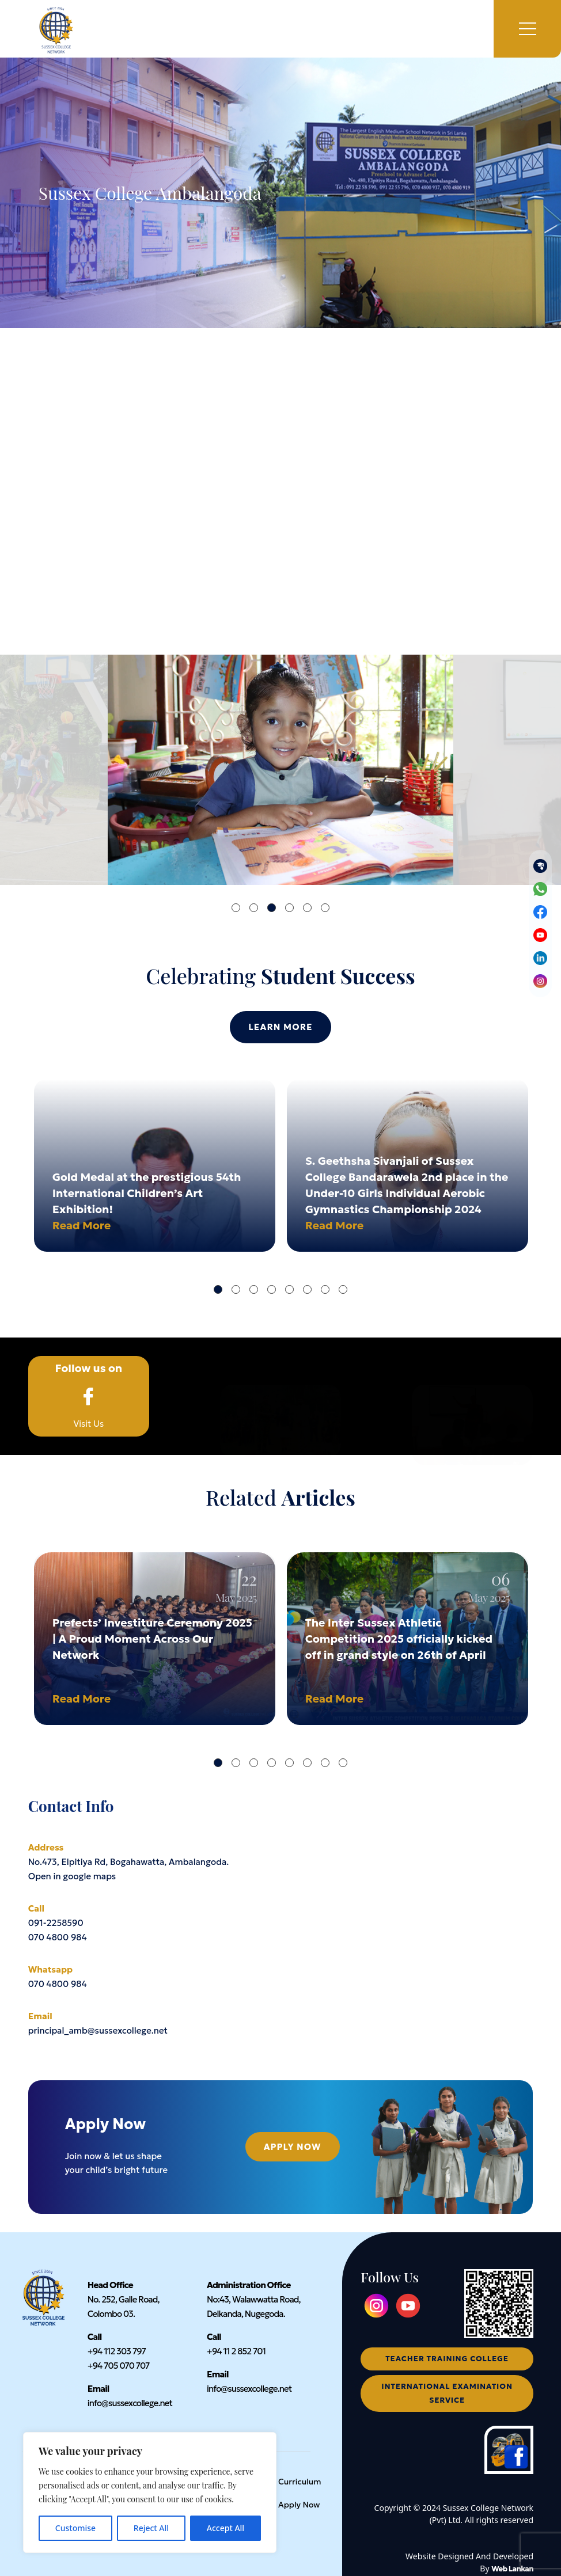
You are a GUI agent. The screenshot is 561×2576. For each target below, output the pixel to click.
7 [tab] (325, 1289)
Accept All (225, 2527)
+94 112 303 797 (117, 2351)
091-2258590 (56, 1922)
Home (40, 1478)
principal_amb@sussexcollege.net (98, 2030)
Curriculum (299, 2481)
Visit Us (89, 1396)
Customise (75, 2527)
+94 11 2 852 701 (236, 2351)
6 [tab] (325, 907)
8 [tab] (343, 1289)
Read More (81, 1225)
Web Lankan (512, 2569)
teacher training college (447, 2359)
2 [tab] (253, 907)
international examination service (447, 2393)
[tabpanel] (280, 770)
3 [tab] (271, 907)
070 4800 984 (57, 1937)
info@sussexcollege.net (130, 2403)
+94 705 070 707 (119, 2365)
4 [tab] (289, 907)
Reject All (151, 2527)
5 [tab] (307, 907)
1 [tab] (236, 907)
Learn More (280, 1026)
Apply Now (292, 2146)
